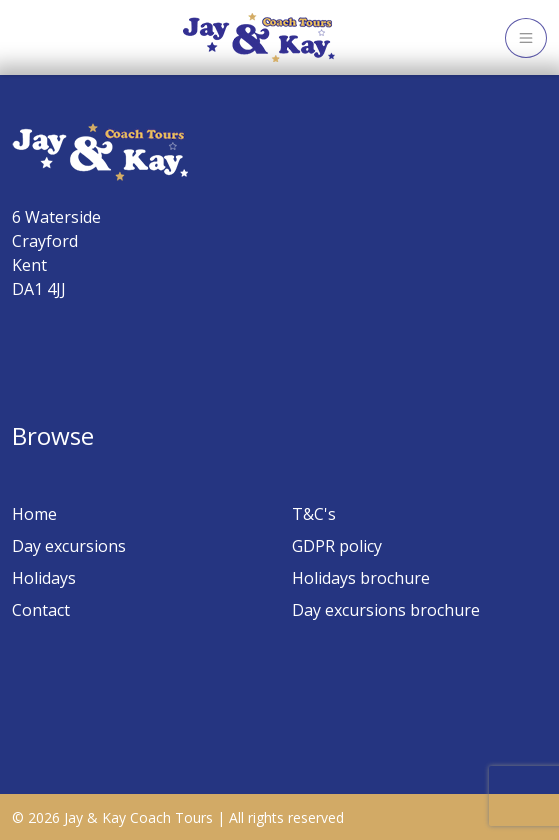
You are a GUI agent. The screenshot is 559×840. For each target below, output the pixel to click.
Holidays (44, 578)
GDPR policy (337, 546)
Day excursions (69, 546)
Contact (41, 610)
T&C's (314, 514)
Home (34, 514)
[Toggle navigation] (526, 38)
